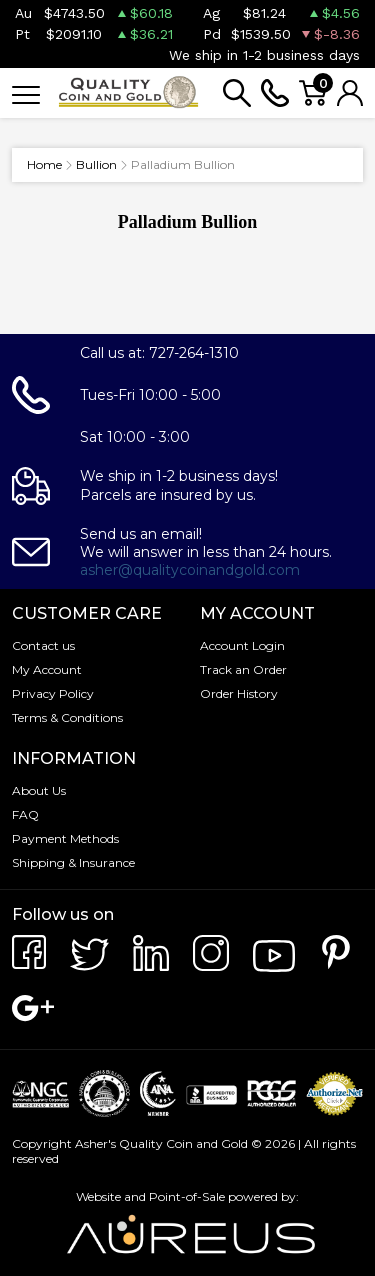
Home (44, 164)
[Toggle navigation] (26, 93)
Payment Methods (65, 838)
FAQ (25, 814)
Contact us (43, 645)
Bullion (96, 164)
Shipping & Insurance (73, 862)
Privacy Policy (53, 693)
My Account (47, 669)
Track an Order (243, 669)
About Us (39, 790)
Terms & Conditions (67, 717)
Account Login (242, 645)
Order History (239, 693)
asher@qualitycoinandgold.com (190, 570)
